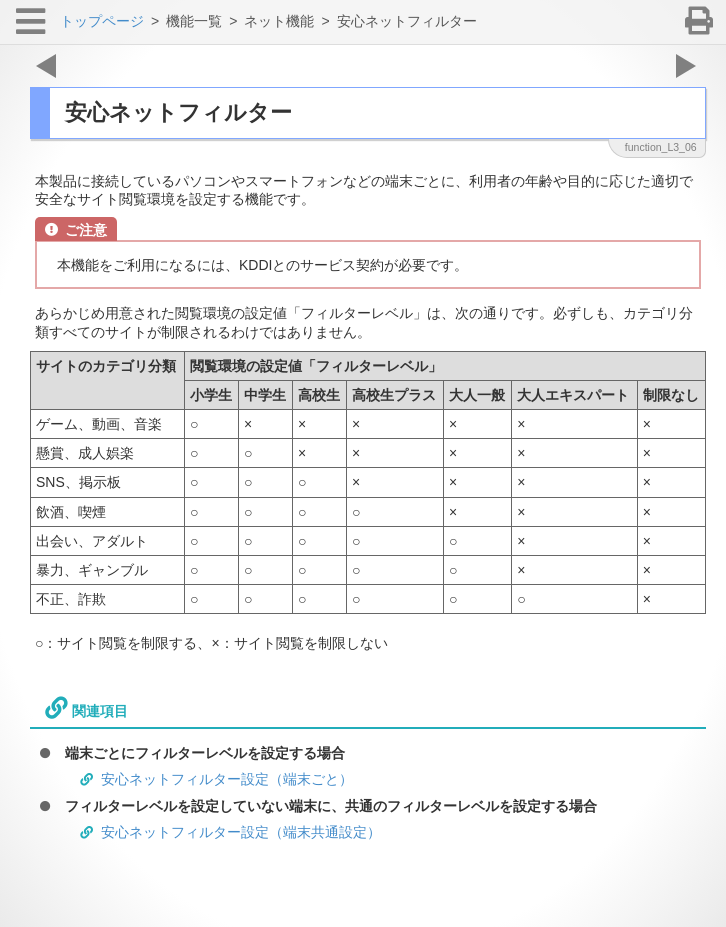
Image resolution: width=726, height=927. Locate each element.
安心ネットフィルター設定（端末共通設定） (241, 832)
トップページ (102, 21)
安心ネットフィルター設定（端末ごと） (227, 779)
